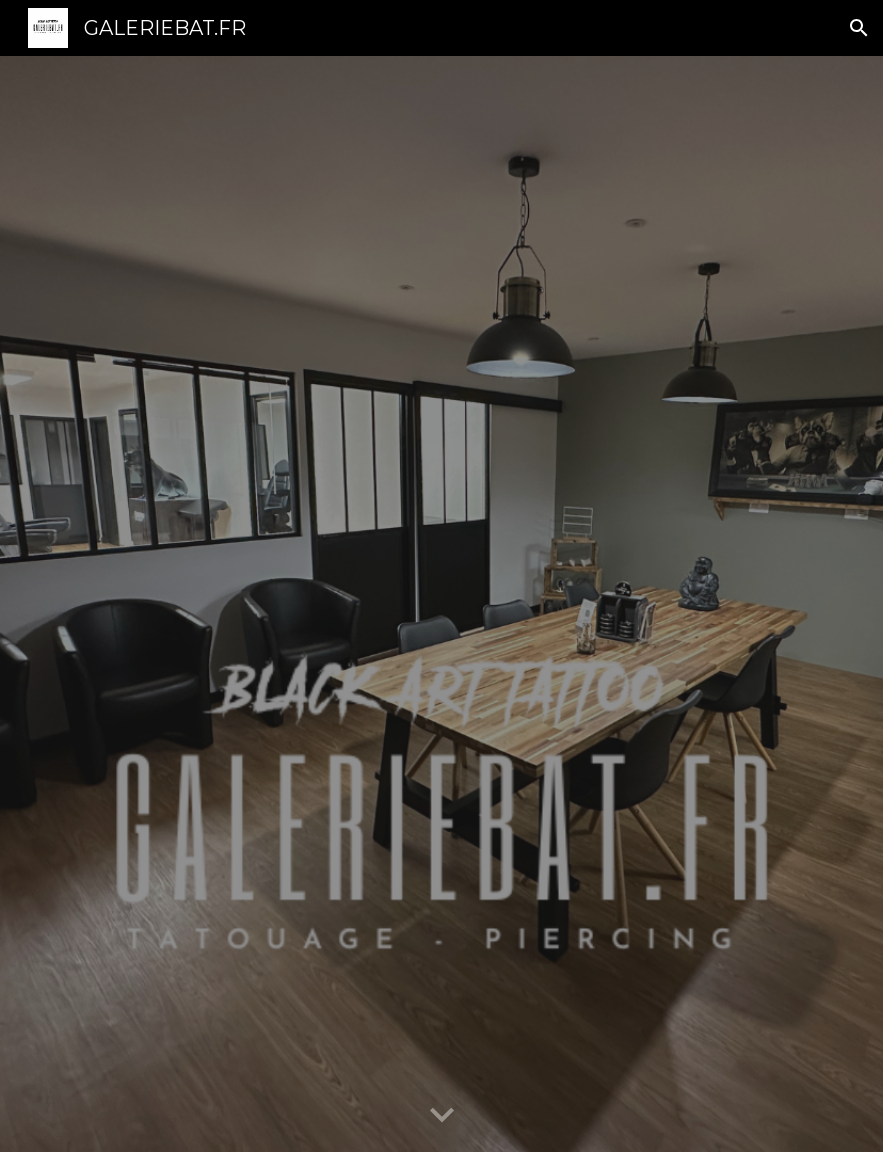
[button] (859, 28)
